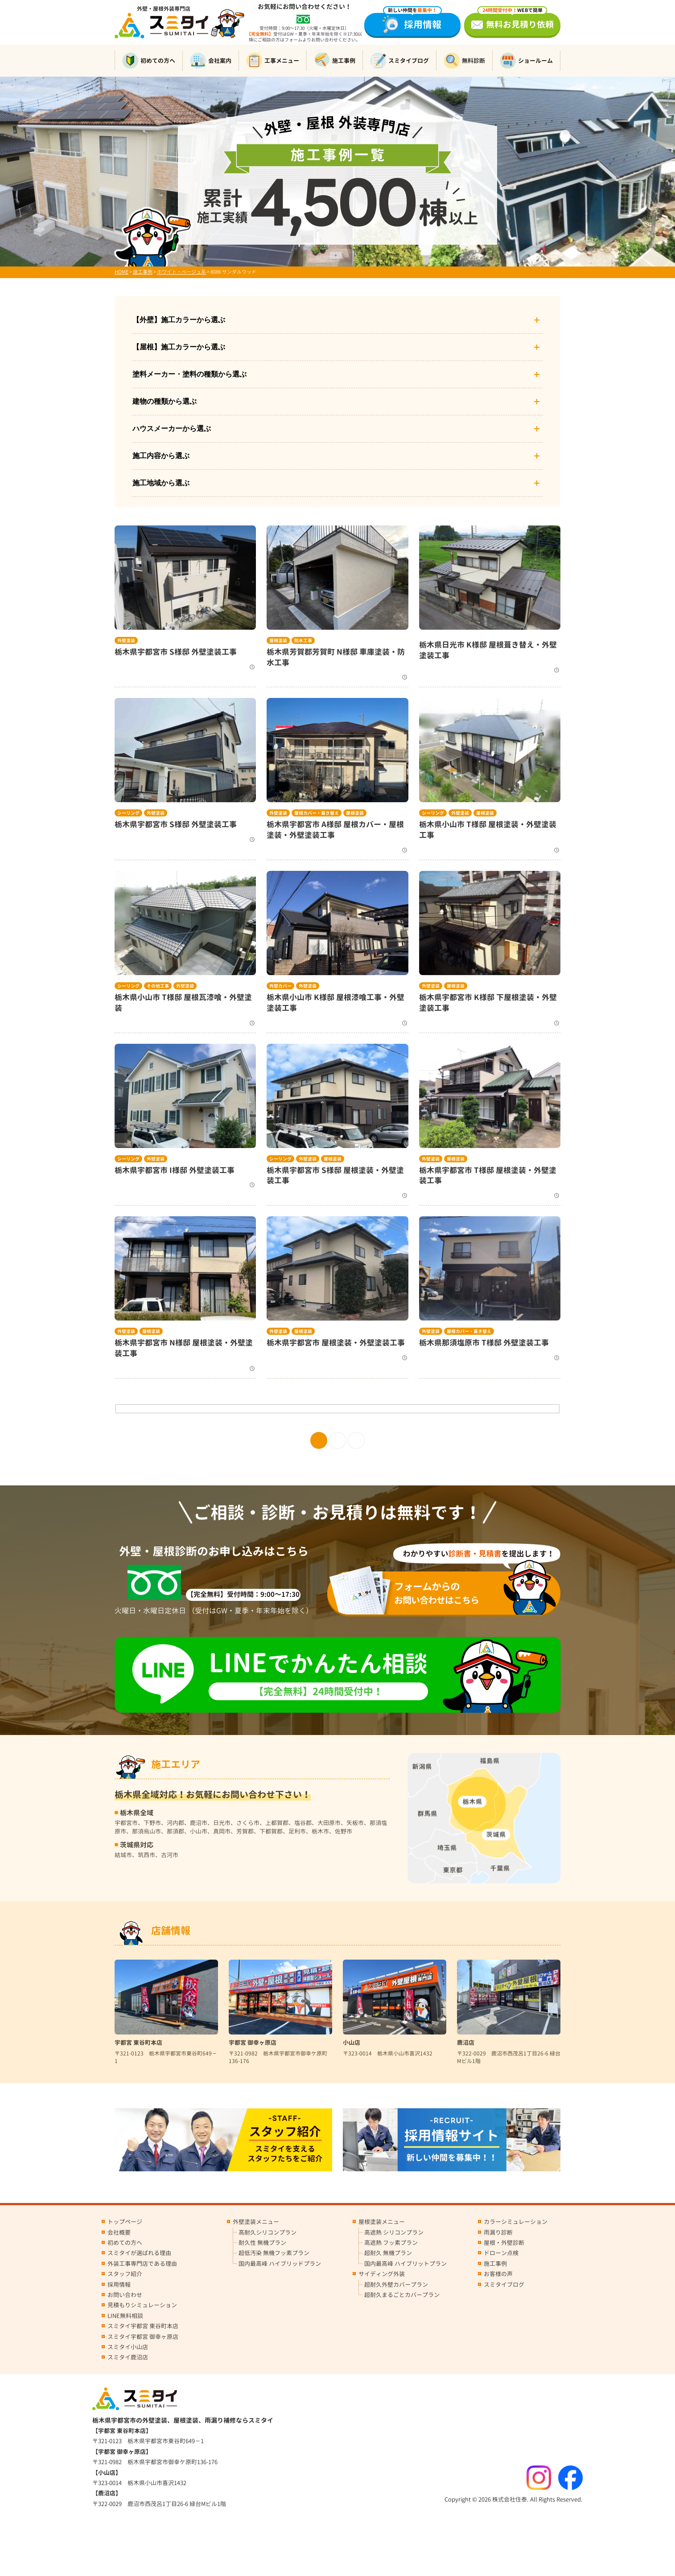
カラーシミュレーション (515, 2222)
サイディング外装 (381, 2274)
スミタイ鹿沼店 (127, 2357)
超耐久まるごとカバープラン (402, 2295)
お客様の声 (498, 2274)
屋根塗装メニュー (381, 2222)
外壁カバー (280, 986)
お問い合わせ (124, 2295)
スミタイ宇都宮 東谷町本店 (142, 2326)
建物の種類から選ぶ (337, 401)
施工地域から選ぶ (337, 483)
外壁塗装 (126, 640)
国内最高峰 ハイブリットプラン (405, 2264)
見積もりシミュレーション (142, 2305)
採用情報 (412, 22)
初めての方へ (148, 61)
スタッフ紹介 (124, 2274)
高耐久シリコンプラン (267, 2232)
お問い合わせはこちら (449, 1592)
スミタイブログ (399, 61)
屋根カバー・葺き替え (316, 813)
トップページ (124, 2222)
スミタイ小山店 (127, 2347)
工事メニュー (272, 61)
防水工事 (303, 640)
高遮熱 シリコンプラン (394, 2232)
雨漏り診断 (498, 2232)
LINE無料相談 (125, 2316)
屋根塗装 (278, 640)
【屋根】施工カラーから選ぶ (337, 347)
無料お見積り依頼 (515, 21)
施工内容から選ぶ (337, 456)
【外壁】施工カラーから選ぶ (337, 320)
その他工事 (158, 986)
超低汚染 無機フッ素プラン (274, 2253)
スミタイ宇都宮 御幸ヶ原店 (142, 2337)
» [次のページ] (356, 1440)
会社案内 (210, 61)
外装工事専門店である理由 (142, 2264)
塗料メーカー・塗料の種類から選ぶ (337, 374)
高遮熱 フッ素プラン (391, 2243)
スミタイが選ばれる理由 (139, 2253)
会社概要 (119, 2232)
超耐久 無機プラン (388, 2253)
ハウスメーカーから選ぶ (337, 429)
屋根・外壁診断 (504, 2243)
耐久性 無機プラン (262, 2243)
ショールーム (526, 61)
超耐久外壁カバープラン (396, 2285)
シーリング (128, 813)
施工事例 (334, 61)
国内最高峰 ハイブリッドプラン (280, 2264)
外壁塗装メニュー (256, 2222)
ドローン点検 (501, 2253)
